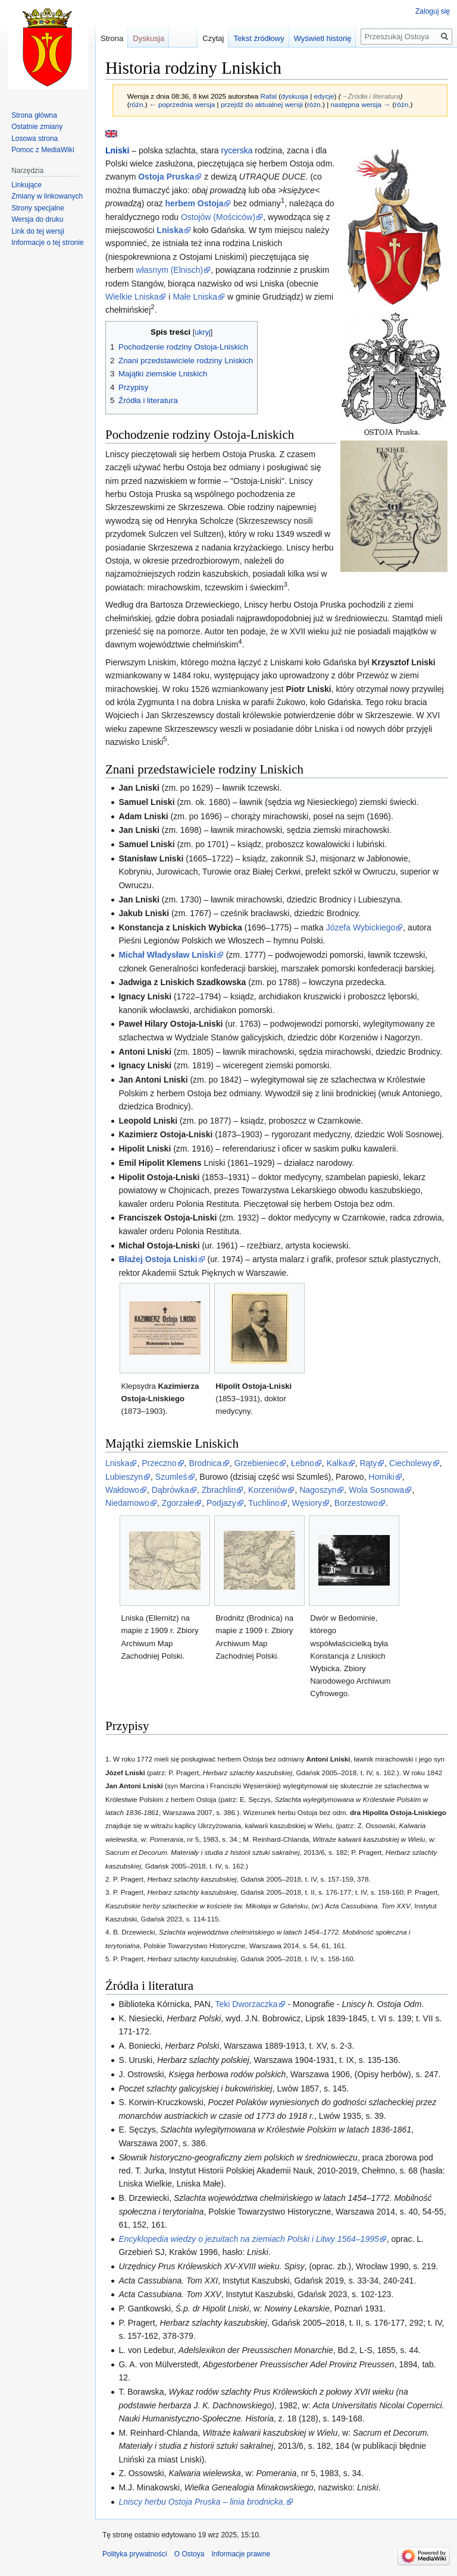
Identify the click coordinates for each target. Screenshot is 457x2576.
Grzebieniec (256, 1463)
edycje (324, 96)
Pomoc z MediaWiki (42, 150)
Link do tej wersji (37, 231)
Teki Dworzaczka (246, 2004)
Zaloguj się (432, 11)
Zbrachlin (219, 1490)
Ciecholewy (410, 1463)
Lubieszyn (124, 1477)
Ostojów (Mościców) (218, 217)
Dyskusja (148, 38)
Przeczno (159, 1463)
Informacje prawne (240, 2554)
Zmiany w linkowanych (47, 196)
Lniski (117, 150)
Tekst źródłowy (258, 38)
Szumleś (171, 1477)
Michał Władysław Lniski (166, 955)
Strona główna (34, 115)
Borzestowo (356, 1503)
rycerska (237, 150)
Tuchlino (263, 1503)
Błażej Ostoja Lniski (157, 1259)
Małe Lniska (195, 296)
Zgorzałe (178, 1503)
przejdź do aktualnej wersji (262, 104)
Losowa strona (34, 138)
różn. (137, 104)
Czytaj (213, 38)
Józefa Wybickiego (361, 927)
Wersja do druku (37, 219)
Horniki (381, 1477)
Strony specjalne (37, 208)
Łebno (302, 1463)
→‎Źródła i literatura (370, 96)
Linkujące (26, 185)
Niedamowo (127, 1503)
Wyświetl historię (323, 38)
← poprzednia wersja (182, 104)
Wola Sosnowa (376, 1490)
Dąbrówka (170, 1490)
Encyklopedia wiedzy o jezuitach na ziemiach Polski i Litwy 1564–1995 (248, 2239)
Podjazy (221, 1503)
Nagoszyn (317, 1490)
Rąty (368, 1463)
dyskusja (294, 96)
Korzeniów (267, 1490)
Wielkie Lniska (131, 296)
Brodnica (205, 1463)
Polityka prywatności (134, 2554)
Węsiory (307, 1503)
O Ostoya (189, 2554)
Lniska (117, 1463)
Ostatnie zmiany (36, 126)
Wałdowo (122, 1490)
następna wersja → (361, 104)
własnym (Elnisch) (169, 270)
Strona (112, 38)
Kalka (337, 1463)
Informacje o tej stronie (47, 242)
